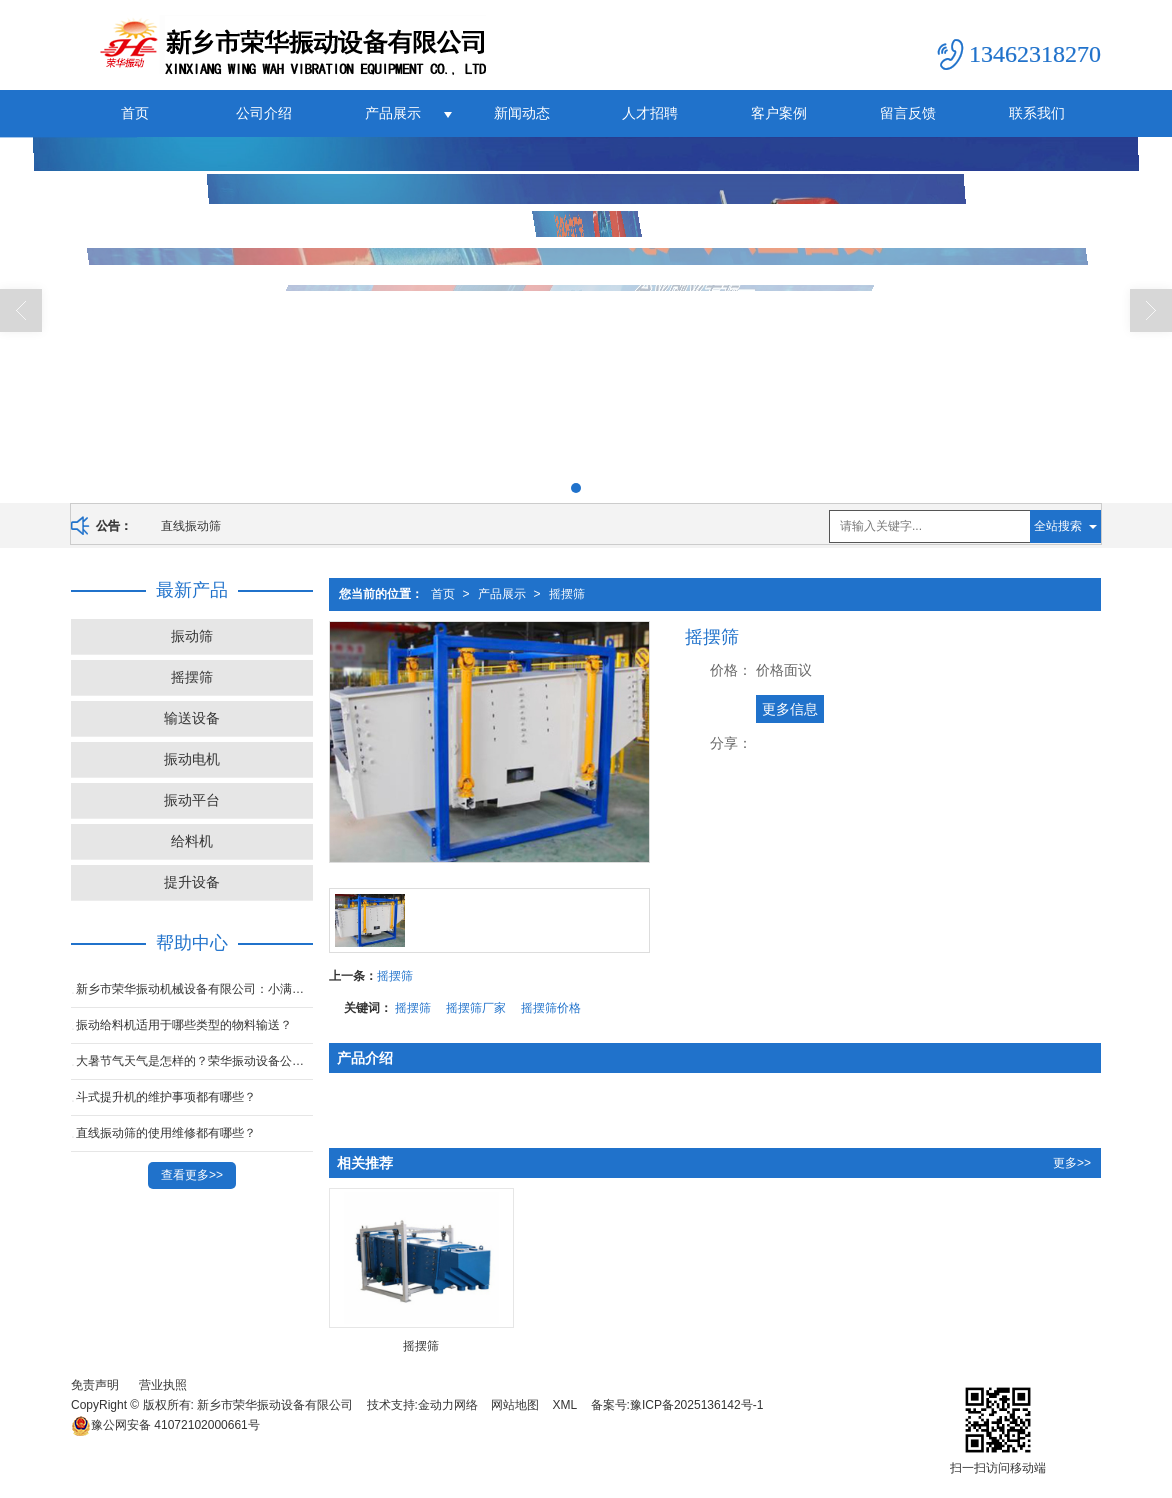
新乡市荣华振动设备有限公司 (275, 1405)
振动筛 (192, 636)
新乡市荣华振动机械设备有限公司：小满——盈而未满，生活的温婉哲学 (194, 989)
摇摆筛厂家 (476, 1008)
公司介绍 (264, 113)
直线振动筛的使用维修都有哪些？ (166, 1133)
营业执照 (163, 1385)
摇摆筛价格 (551, 1008)
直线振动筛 (191, 526)
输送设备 (192, 718)
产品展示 (393, 113)
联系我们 (1037, 113)
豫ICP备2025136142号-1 (696, 1405)
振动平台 (192, 800)
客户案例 (779, 113)
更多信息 (790, 709)
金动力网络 (448, 1405)
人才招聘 (650, 113)
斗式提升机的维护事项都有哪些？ (166, 1097)
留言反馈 (908, 113)
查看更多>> (192, 1175)
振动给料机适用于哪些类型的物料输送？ (184, 1025)
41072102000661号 (165, 1425)
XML (565, 1405)
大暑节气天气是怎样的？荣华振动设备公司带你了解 (194, 1061)
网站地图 (515, 1405)
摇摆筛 (567, 594)
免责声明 (95, 1385)
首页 (135, 113)
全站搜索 (1058, 526)
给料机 (192, 841)
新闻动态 (522, 113)
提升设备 (192, 882)
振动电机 (192, 759)
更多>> (1072, 1163)
